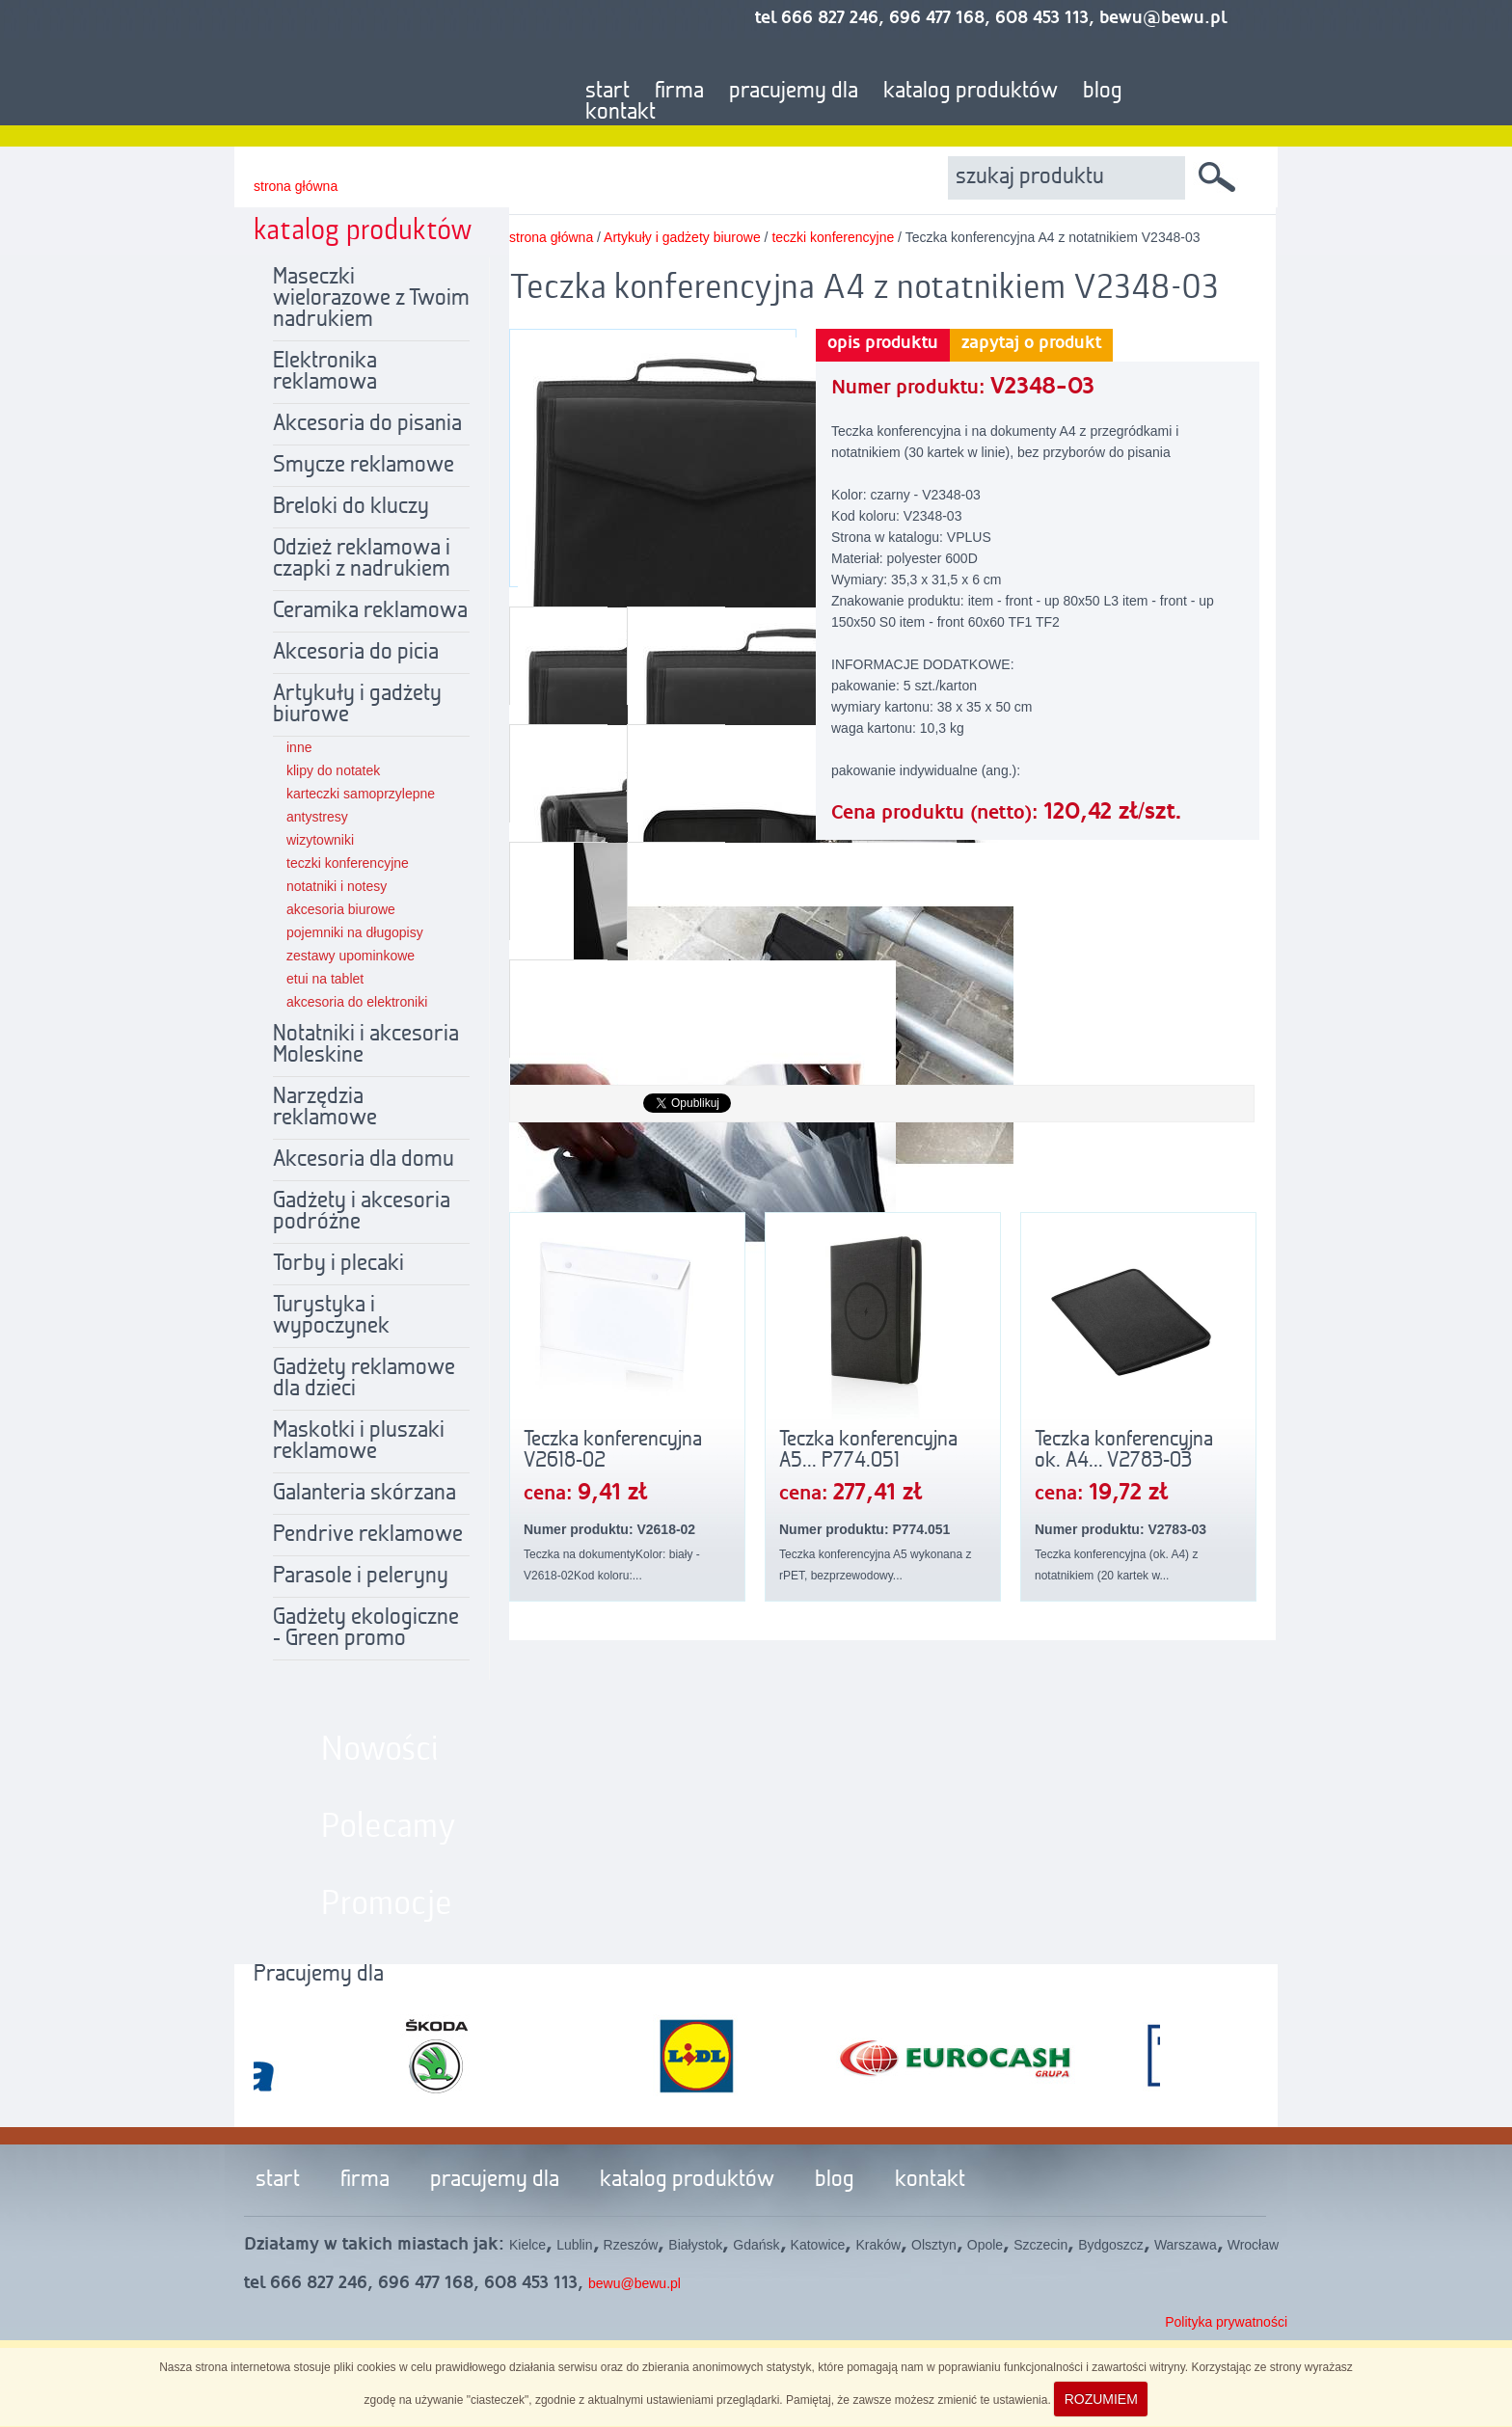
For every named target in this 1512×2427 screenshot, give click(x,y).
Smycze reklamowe (363, 465)
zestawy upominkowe (350, 955)
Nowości (380, 1750)
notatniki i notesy (336, 886)
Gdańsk (756, 2244)
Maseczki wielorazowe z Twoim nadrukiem (371, 299)
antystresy (317, 816)
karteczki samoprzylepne (360, 793)
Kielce (527, 2244)
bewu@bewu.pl (634, 2283)
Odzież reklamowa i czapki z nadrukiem (361, 559)
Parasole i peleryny (360, 1576)
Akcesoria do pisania (367, 424)
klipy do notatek (333, 770)
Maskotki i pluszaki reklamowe (359, 1441)
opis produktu (882, 343)
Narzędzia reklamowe (325, 1108)
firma (679, 91)
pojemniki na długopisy (354, 932)
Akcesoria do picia (356, 652)
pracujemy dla (793, 91)
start (607, 91)
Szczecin (1040, 2244)
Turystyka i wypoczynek (331, 1316)
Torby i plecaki (338, 1264)
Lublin (574, 2244)
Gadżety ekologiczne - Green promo (366, 1628)
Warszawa (1185, 2244)
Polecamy (388, 1827)
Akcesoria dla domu (363, 1160)
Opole (985, 2244)
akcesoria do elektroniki (356, 1002)
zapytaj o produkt (1031, 343)
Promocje (386, 1904)
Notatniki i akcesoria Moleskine (366, 1045)
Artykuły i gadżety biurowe (357, 705)
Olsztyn (934, 2244)
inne (298, 747)
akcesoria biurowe (340, 909)
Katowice (818, 2244)
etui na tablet (325, 978)
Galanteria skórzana (364, 1493)
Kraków (878, 2244)
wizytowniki (320, 840)
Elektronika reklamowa (325, 372)
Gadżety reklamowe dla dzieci (364, 1379)
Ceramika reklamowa (370, 611)
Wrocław (1253, 2244)
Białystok (695, 2244)
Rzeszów (631, 2244)
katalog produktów (970, 91)
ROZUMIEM (1101, 2399)
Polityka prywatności (1226, 2322)
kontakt (620, 112)
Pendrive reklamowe (368, 1535)
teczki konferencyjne (347, 863)
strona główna (296, 186)
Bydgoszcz (1111, 2244)
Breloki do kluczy (351, 507)
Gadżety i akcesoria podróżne (361, 1212)
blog (1102, 91)
